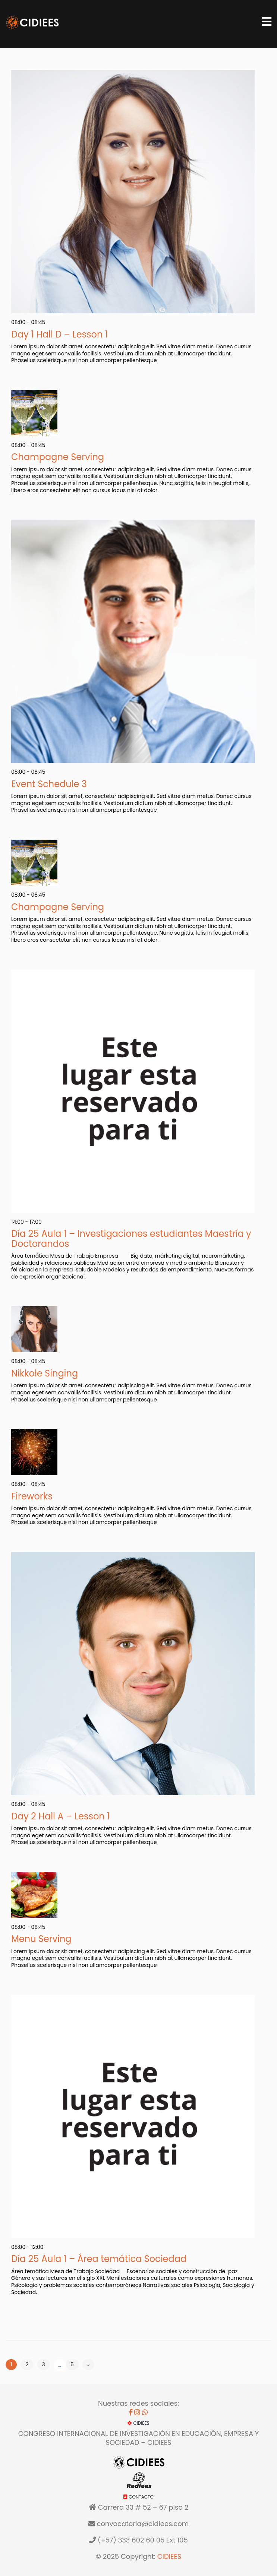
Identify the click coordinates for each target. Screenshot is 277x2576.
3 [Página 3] (43, 2364)
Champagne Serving (57, 457)
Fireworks (32, 1496)
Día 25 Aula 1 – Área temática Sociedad (98, 2259)
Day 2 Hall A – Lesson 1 (60, 1816)
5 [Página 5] (72, 2364)
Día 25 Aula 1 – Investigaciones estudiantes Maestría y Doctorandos (131, 1238)
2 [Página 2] (26, 2364)
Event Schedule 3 (49, 784)
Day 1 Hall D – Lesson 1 (59, 334)
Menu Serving (41, 1939)
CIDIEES (169, 2556)
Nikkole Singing (44, 1373)
